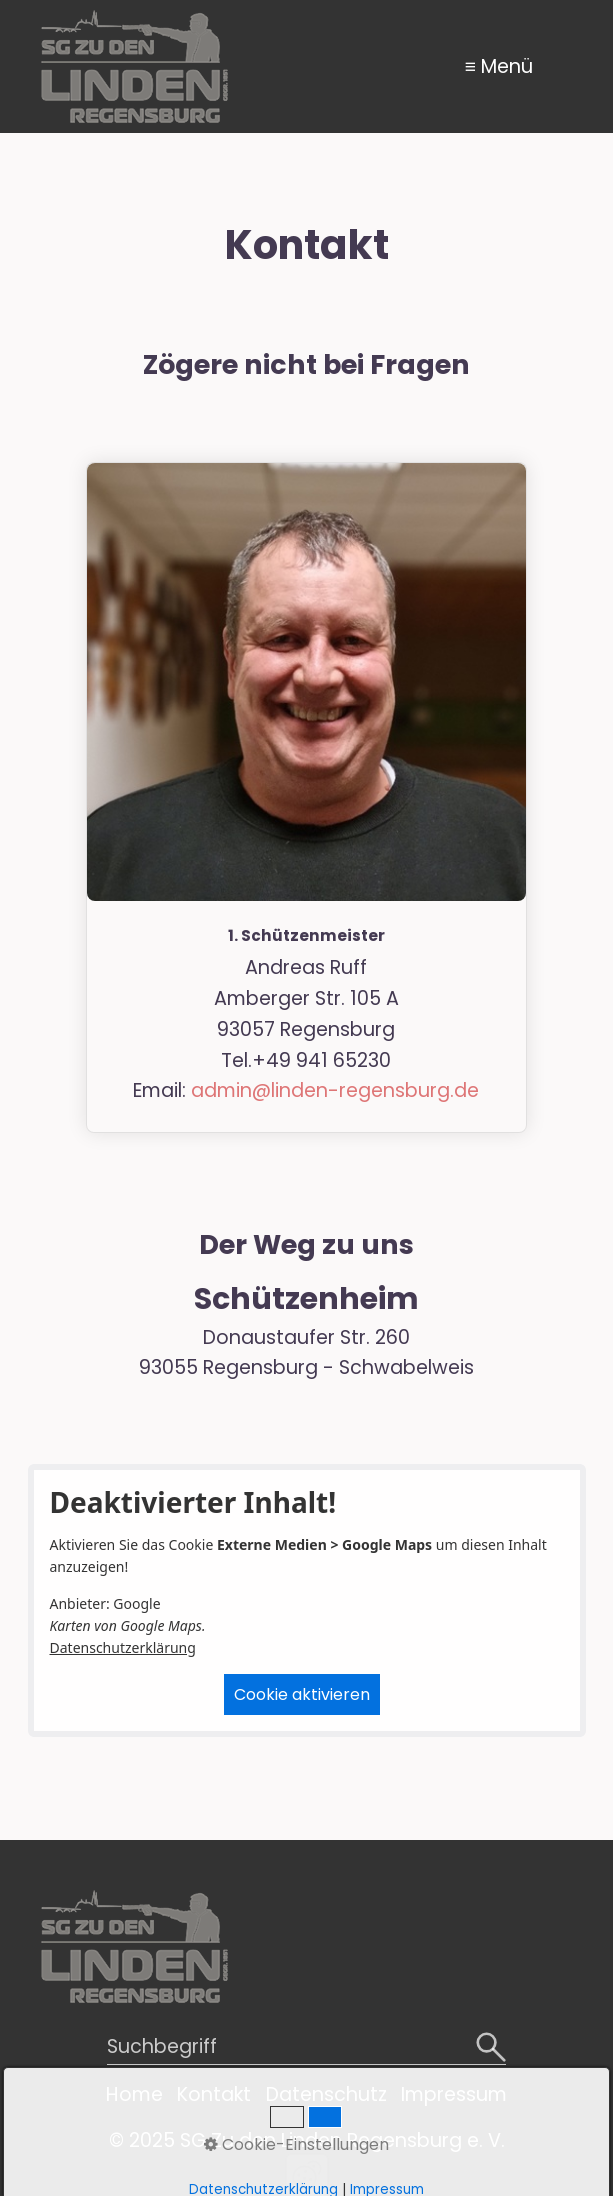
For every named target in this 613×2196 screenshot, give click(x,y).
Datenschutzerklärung (123, 1647)
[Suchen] (491, 2048)
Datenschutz (326, 2094)
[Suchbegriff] (307, 2048)
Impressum (454, 2094)
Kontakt (214, 2094)
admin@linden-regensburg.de (335, 1090)
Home (134, 2094)
